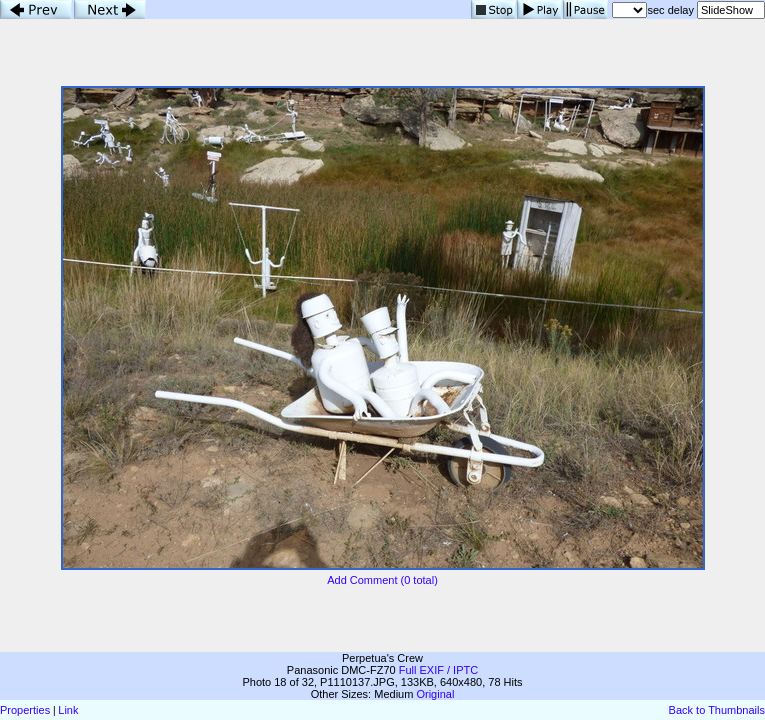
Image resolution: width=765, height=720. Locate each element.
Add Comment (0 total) (382, 580)
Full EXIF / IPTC (438, 670)
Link (68, 710)
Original (435, 694)
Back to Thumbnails (717, 710)
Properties (25, 710)
